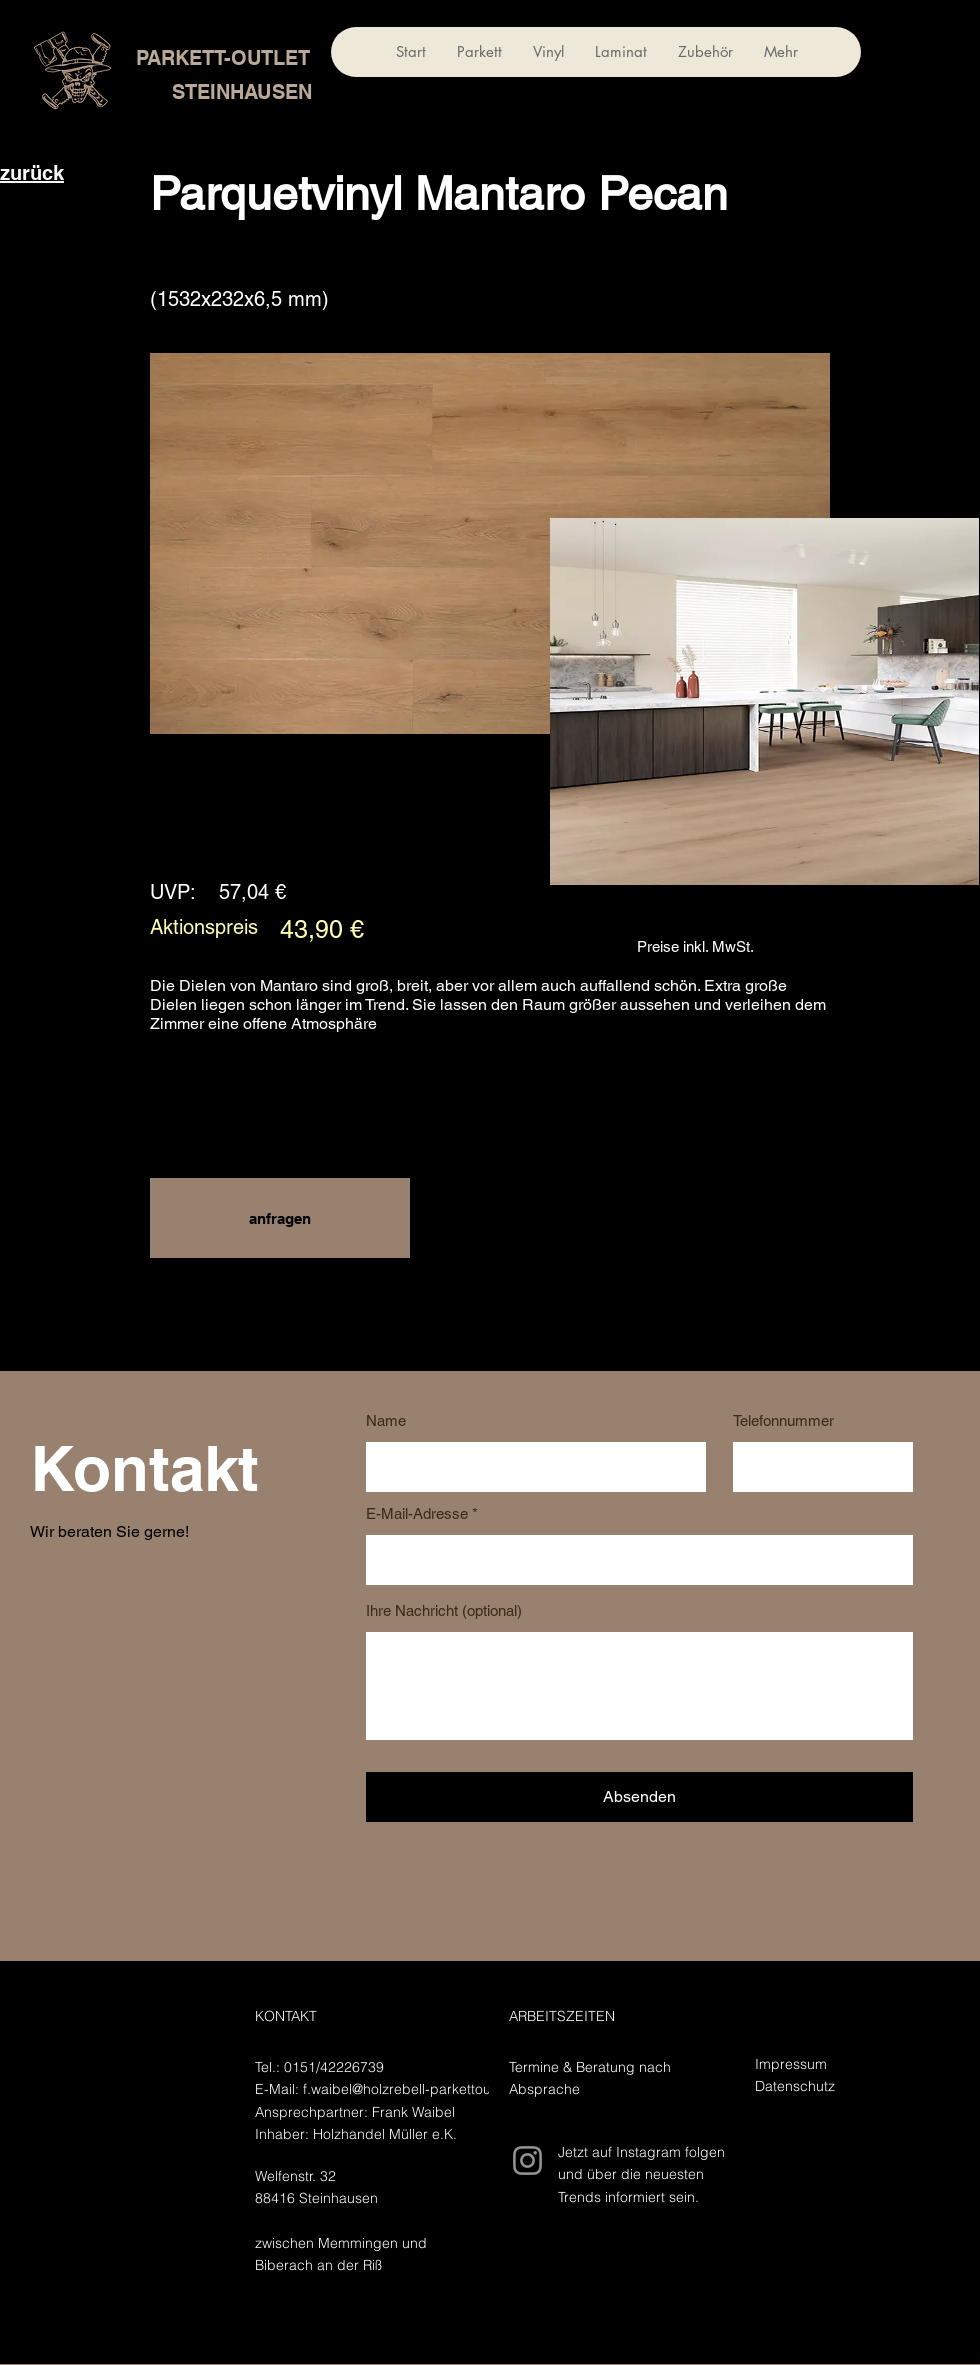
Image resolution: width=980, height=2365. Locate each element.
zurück (32, 173)
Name (386, 1420)
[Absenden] (639, 1797)
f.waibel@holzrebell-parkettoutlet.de (417, 2089)
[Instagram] (527, 2160)
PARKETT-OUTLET (223, 58)
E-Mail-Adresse (417, 1513)
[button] (280, 1218)
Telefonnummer (783, 1420)
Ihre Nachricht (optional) (444, 1610)
